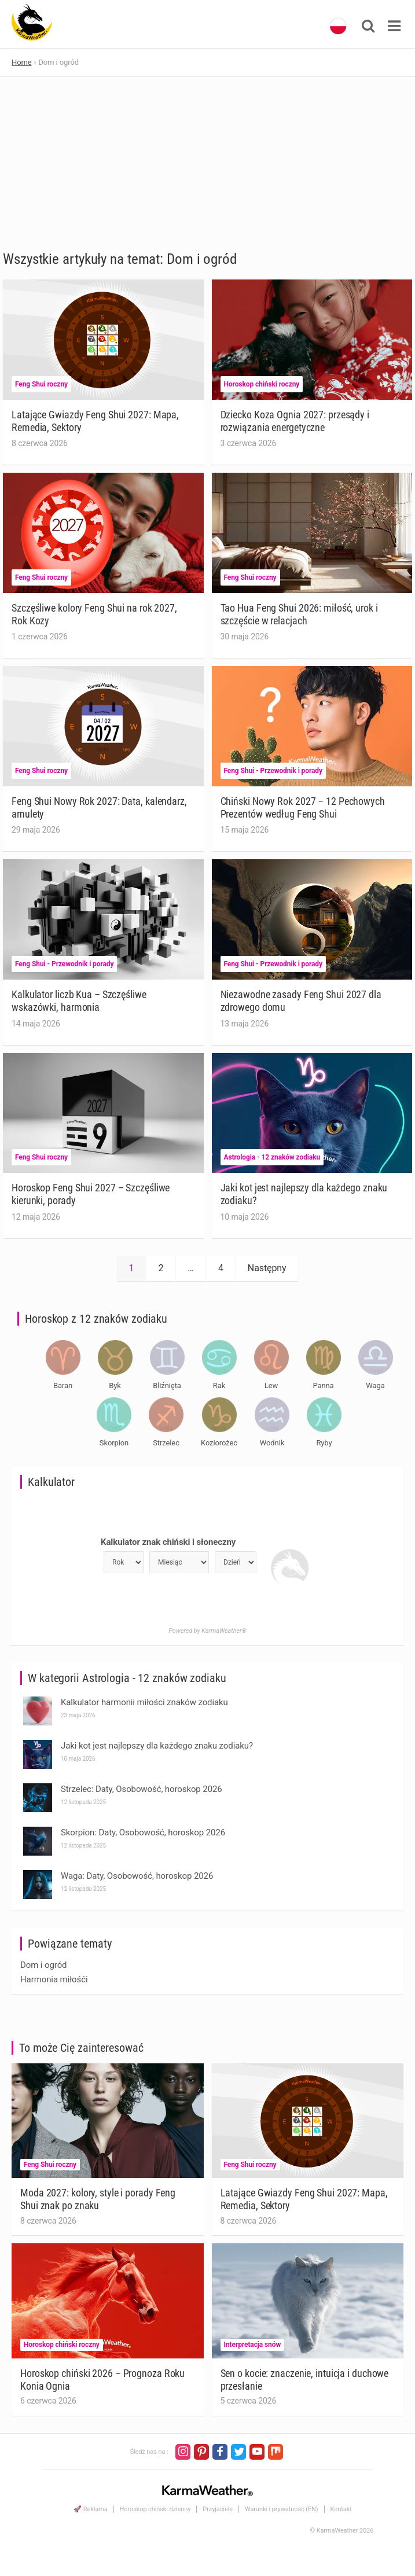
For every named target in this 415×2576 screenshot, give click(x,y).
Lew (271, 1385)
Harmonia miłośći (54, 1979)
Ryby (324, 1442)
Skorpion (114, 1442)
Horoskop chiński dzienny (155, 2509)
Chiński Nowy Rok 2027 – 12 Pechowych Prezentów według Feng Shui (303, 807)
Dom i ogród (43, 1965)
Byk (115, 1385)
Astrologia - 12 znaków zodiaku (272, 1157)
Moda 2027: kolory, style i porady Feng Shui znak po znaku (97, 2199)
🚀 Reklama (90, 2509)
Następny (267, 1268)
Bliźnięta (167, 1385)
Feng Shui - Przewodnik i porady (273, 771)
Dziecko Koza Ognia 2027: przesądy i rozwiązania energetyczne (295, 421)
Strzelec (166, 1442)
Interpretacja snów (252, 2345)
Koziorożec (219, 1442)
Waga (375, 1385)
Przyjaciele (218, 2509)
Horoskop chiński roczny (262, 384)
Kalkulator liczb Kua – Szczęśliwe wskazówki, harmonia (79, 1000)
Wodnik (272, 1442)
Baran (62, 1385)
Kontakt (341, 2509)
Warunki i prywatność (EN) (281, 2509)
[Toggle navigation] (394, 26)
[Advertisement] (207, 164)
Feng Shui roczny (41, 384)
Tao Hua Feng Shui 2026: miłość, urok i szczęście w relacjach (299, 614)
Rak (219, 1385)
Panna (323, 1385)
